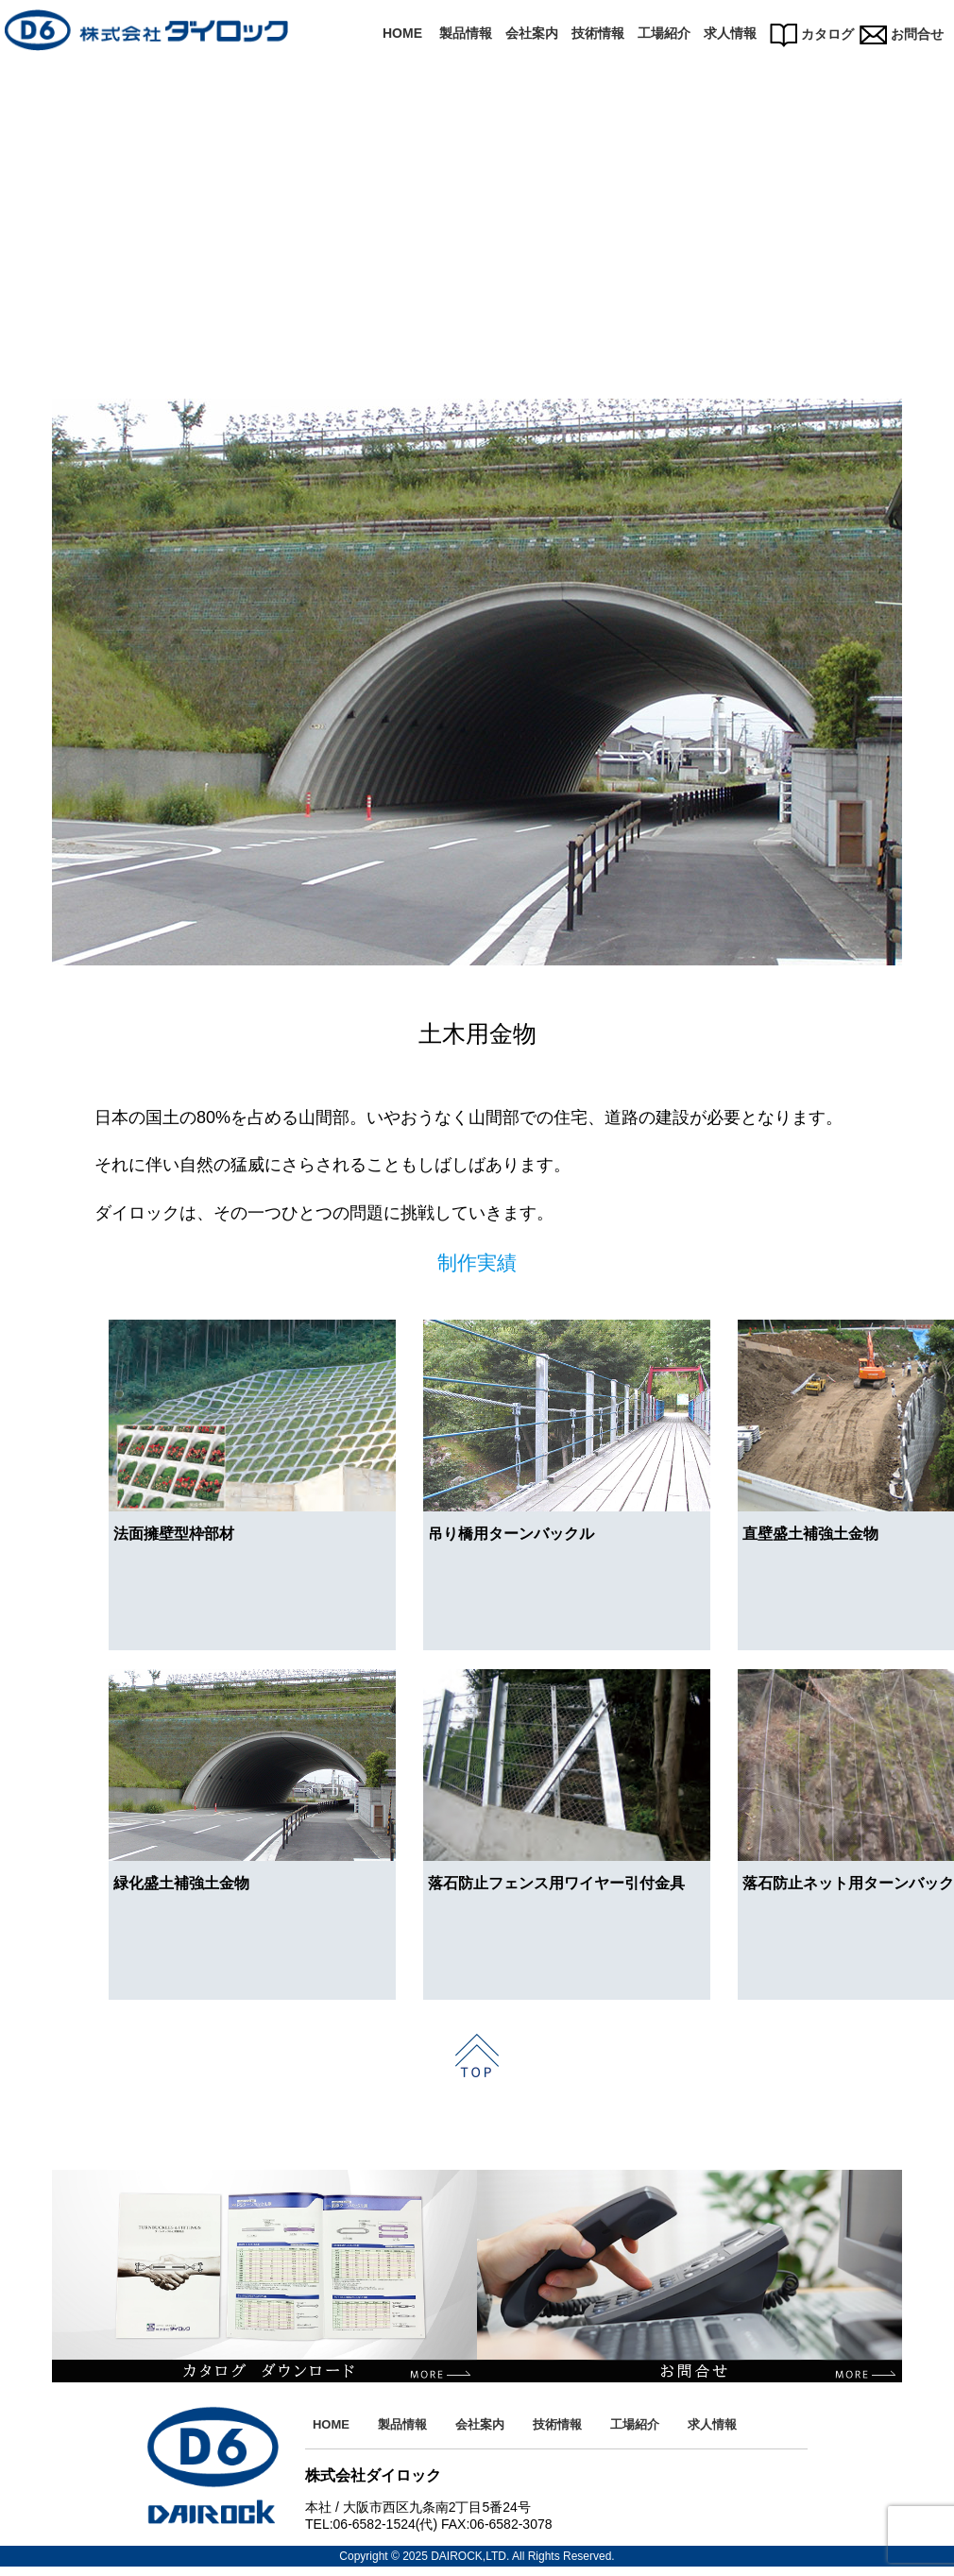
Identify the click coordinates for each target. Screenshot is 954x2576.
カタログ (812, 34)
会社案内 (531, 33)
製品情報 (465, 33)
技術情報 (597, 33)
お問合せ (902, 34)
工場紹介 (664, 33)
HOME (402, 33)
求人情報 (730, 33)
